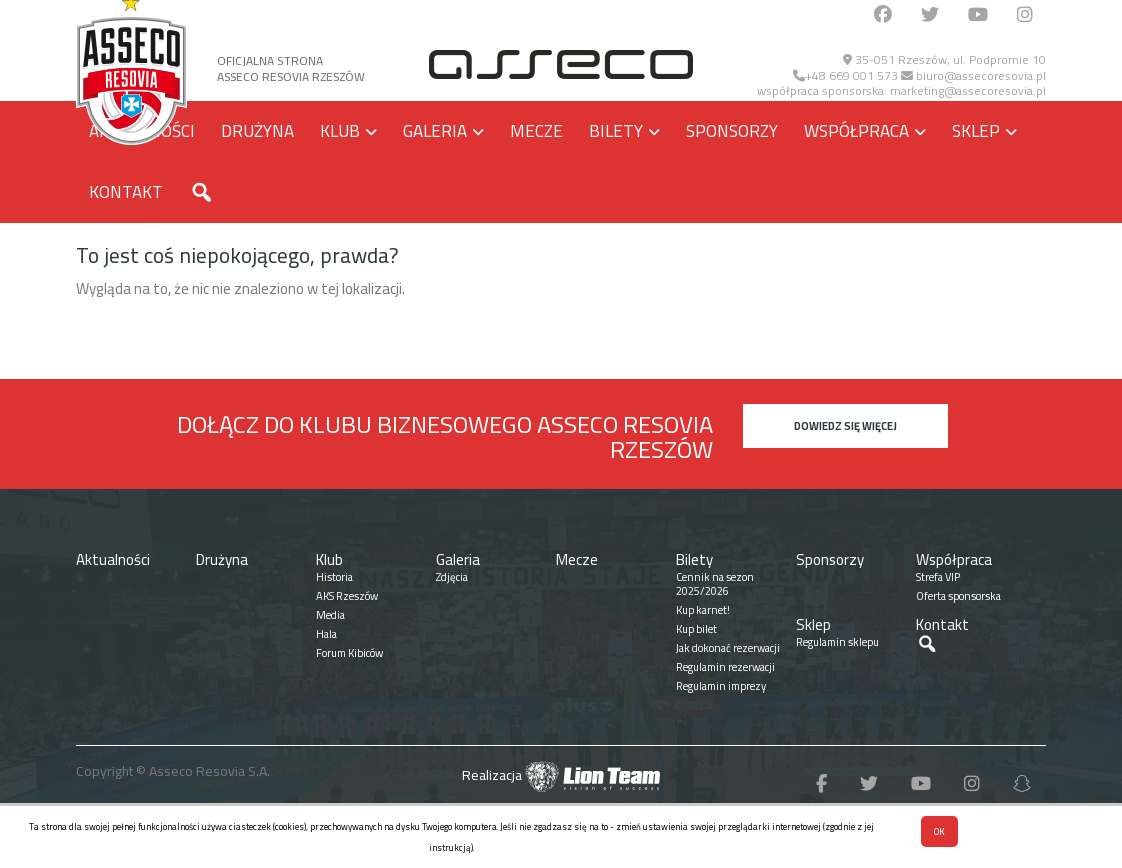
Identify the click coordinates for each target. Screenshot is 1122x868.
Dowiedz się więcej (845, 426)
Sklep (976, 131)
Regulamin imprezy (721, 686)
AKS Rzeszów (347, 596)
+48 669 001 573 (845, 75)
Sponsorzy (732, 131)
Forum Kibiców (349, 653)
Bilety (616, 131)
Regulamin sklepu (837, 642)
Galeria (435, 131)
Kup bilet (696, 629)
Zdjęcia (452, 577)
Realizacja (561, 775)
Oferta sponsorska (958, 596)
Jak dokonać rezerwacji (728, 648)
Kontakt (126, 192)
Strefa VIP (938, 577)
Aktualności (113, 559)
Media (330, 615)
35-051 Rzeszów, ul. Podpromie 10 (944, 59)
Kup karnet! (703, 610)
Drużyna (257, 131)
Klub (340, 131)
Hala (326, 634)
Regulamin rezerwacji (725, 667)
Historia (334, 577)
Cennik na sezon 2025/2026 (715, 584)
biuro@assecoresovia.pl (973, 75)
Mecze (536, 131)
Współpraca (856, 131)
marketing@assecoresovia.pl (968, 90)
